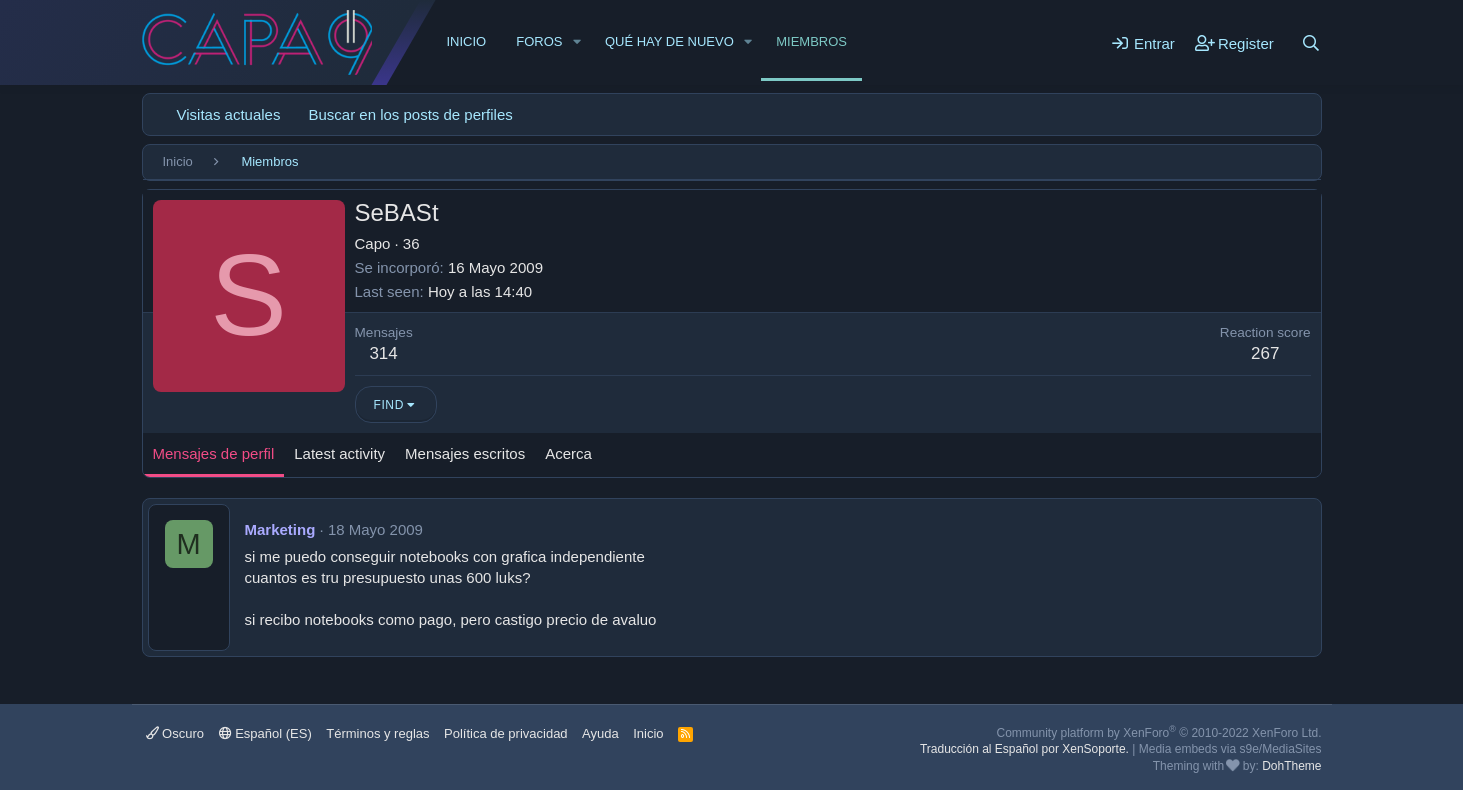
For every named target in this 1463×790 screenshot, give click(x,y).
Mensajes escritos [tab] (465, 453)
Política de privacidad (506, 733)
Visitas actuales (229, 114)
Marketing (280, 529)
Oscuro (175, 733)
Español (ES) (265, 733)
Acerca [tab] (568, 453)
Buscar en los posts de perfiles (410, 114)
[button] (577, 42)
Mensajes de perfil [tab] (214, 453)
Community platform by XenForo (1159, 733)
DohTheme (1291, 766)
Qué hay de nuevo (669, 41)
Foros (539, 41)
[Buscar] (1311, 43)
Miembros (811, 41)
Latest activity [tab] (339, 453)
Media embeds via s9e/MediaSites (1230, 749)
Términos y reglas (377, 733)
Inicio (467, 41)
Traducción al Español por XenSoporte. (1024, 749)
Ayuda (600, 733)
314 (383, 353)
